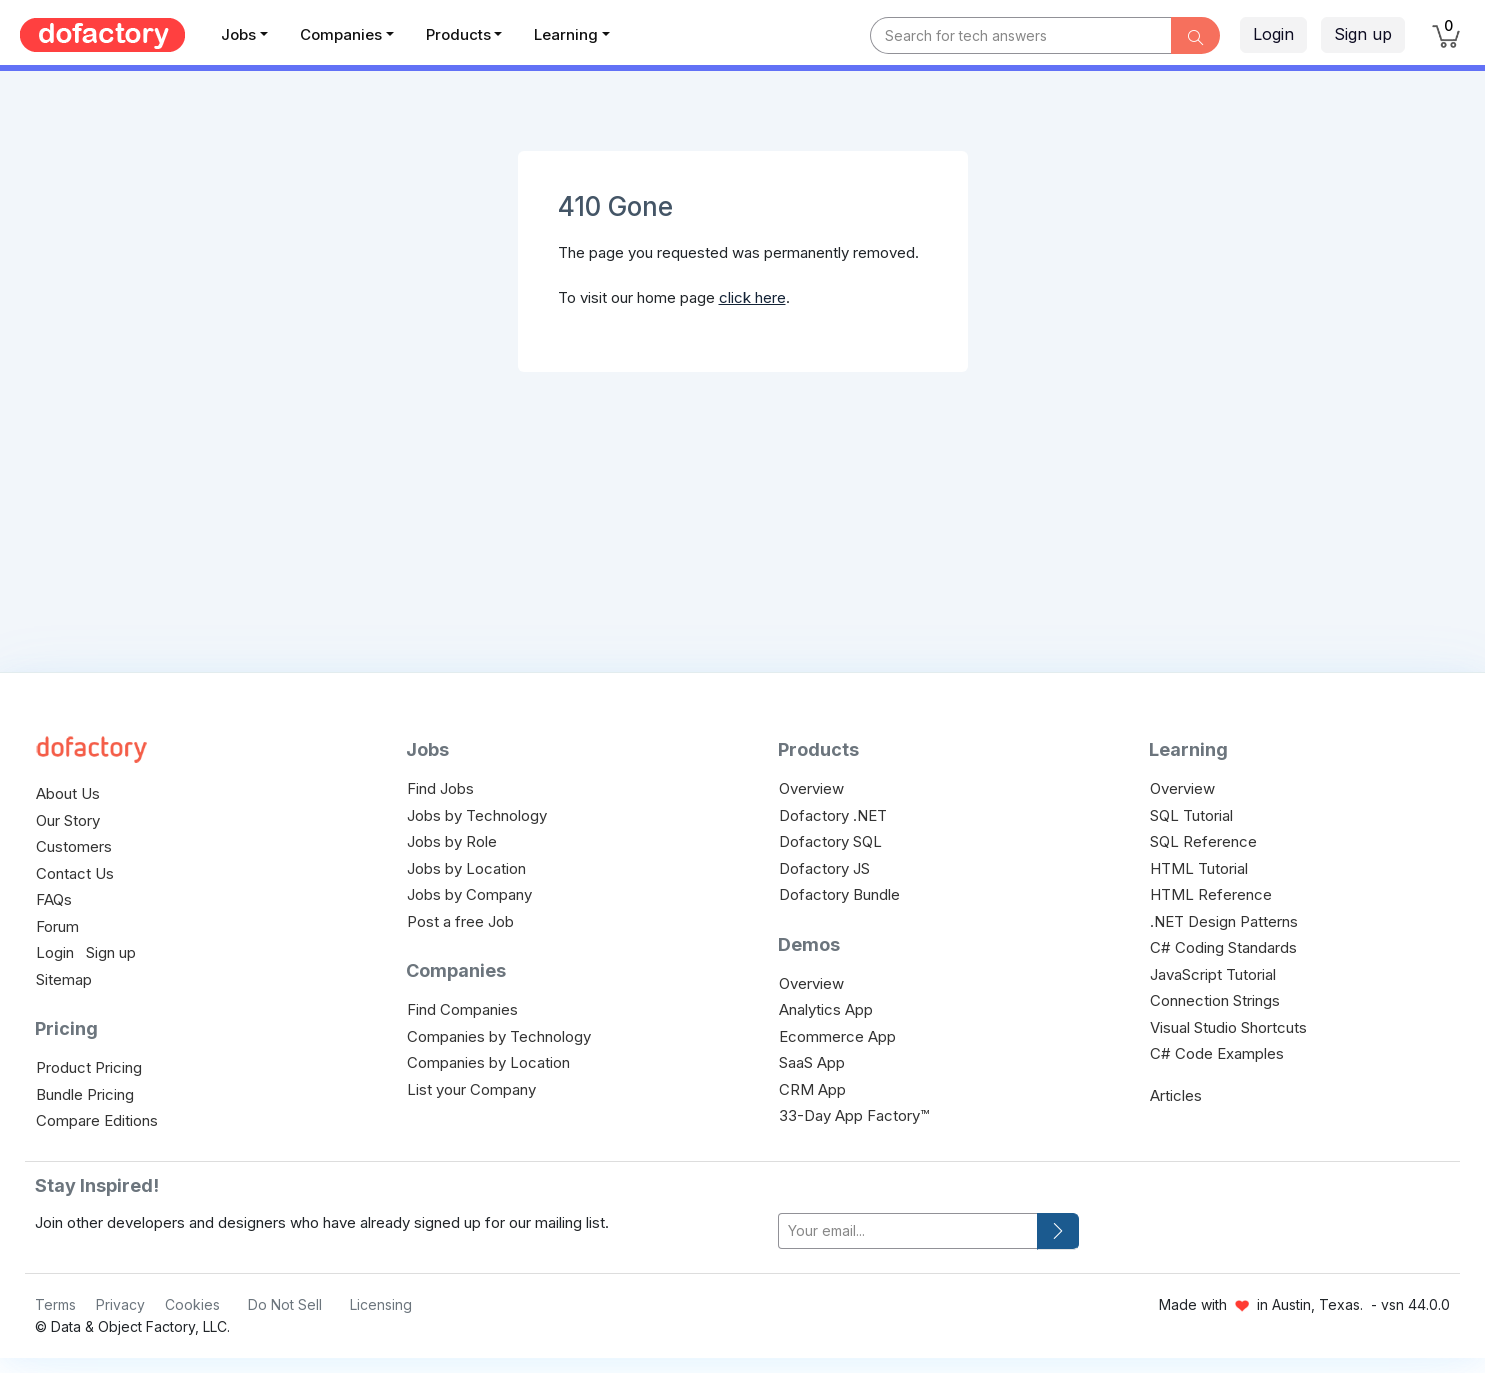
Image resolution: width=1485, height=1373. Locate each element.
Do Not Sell (285, 1304)
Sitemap (64, 979)
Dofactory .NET (833, 815)
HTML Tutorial (1199, 868)
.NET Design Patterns (1224, 921)
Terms (55, 1304)
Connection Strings (1215, 1000)
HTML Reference (1211, 894)
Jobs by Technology (477, 815)
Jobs (238, 34)
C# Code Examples (1217, 1053)
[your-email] (908, 1231)
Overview (811, 788)
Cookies (192, 1304)
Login (1273, 34)
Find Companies (462, 1009)
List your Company (471, 1089)
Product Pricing (89, 1067)
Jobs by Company (469, 894)
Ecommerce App (837, 1036)
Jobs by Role (452, 841)
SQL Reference (1203, 841)
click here (752, 297)
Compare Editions (97, 1120)
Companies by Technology (499, 1036)
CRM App (812, 1089)
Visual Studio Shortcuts (1228, 1027)
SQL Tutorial (1191, 815)
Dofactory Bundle (839, 894)
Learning (566, 34)
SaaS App (812, 1062)
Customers (74, 846)
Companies (341, 34)
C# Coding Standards (1223, 947)
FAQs (54, 899)
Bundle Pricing (85, 1094)
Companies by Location (488, 1062)
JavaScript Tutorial (1213, 974)
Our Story (68, 820)
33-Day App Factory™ (854, 1115)
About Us (68, 793)
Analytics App (826, 1009)
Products (458, 34)
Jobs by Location (466, 868)
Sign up (1363, 34)
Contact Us (75, 873)
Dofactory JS (824, 868)
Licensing (381, 1304)
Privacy (120, 1304)
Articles (1176, 1095)
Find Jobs (440, 788)
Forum (57, 926)
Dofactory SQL (830, 841)
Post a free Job (460, 921)
